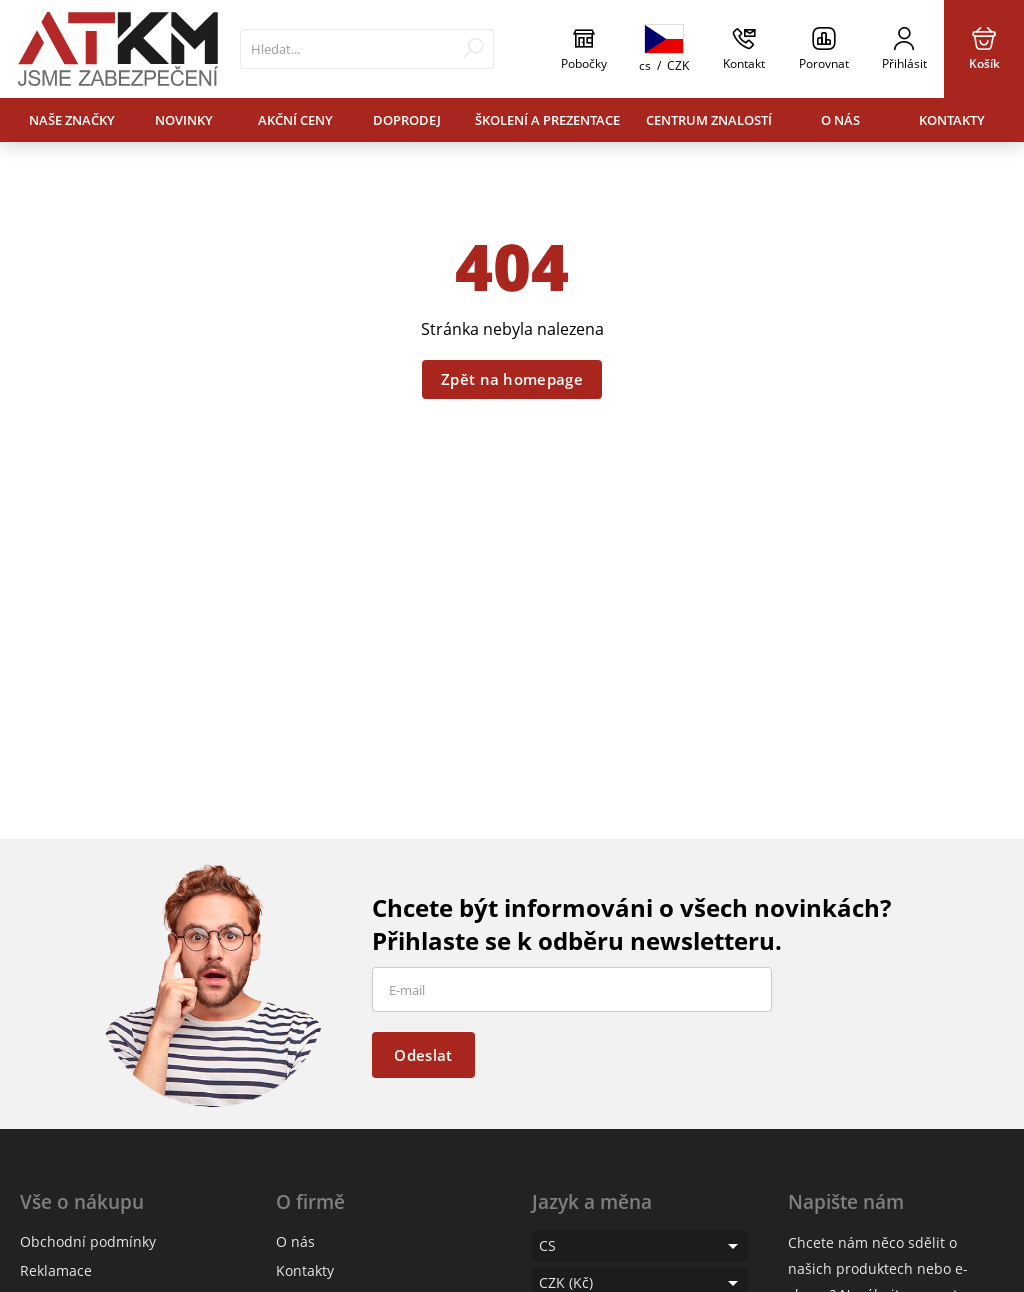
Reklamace (56, 1270)
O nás (840, 120)
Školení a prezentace (547, 120)
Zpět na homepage (512, 379)
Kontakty (952, 120)
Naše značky (72, 120)
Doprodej (407, 120)
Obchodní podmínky (88, 1241)
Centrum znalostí (709, 120)
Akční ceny (295, 120)
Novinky (184, 120)
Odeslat (423, 1055)
